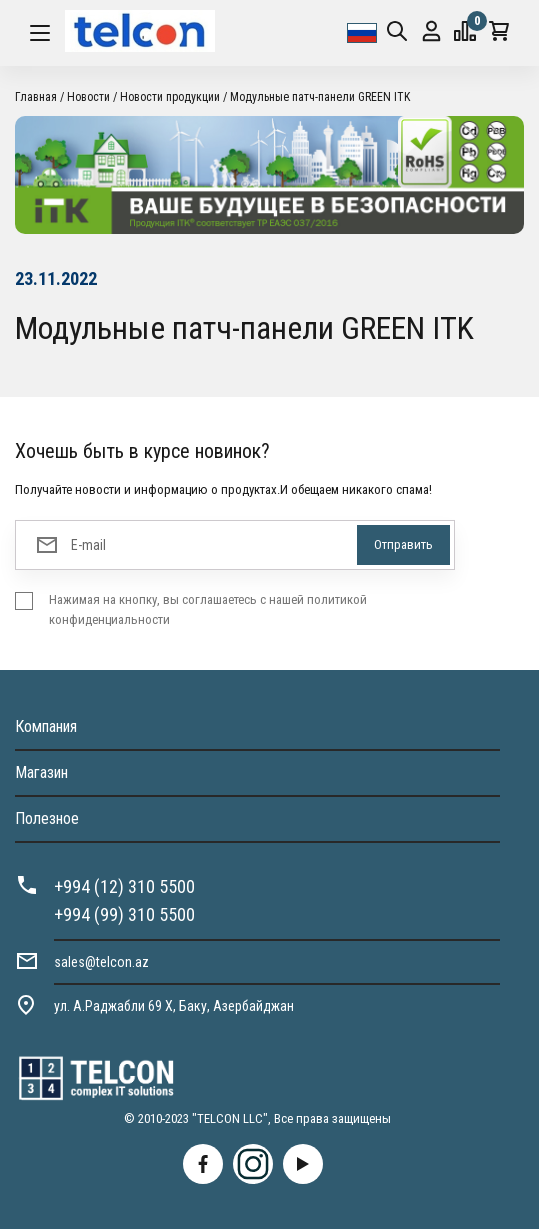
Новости (88, 97)
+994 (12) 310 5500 (124, 886)
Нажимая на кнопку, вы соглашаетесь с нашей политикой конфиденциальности (208, 609)
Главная (36, 97)
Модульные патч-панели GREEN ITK (320, 97)
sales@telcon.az (101, 962)
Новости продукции (170, 97)
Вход (431, 31)
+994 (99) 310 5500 (124, 914)
